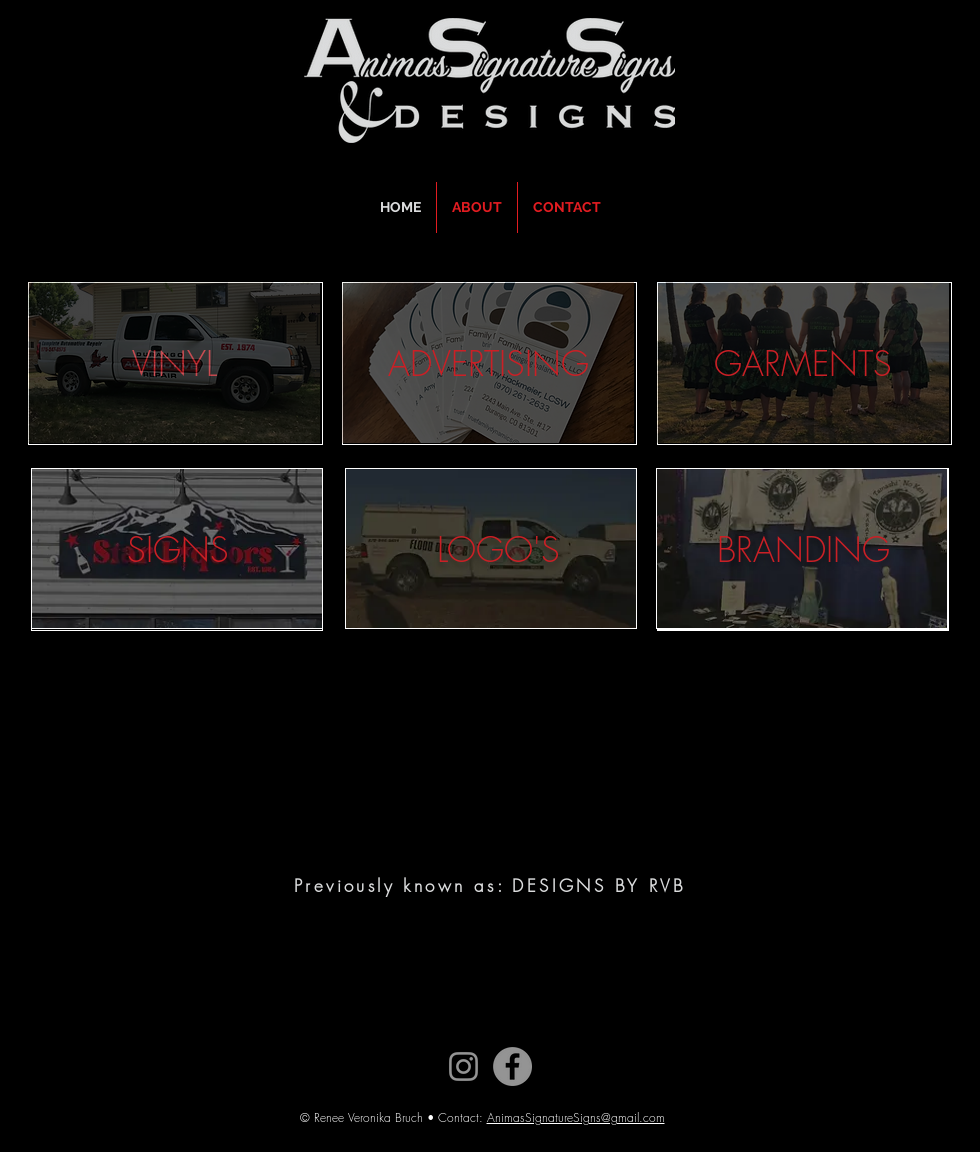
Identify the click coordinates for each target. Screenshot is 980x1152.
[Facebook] (512, 1066)
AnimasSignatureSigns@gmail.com (576, 1117)
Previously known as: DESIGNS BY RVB (490, 885)
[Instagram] (463, 1066)
